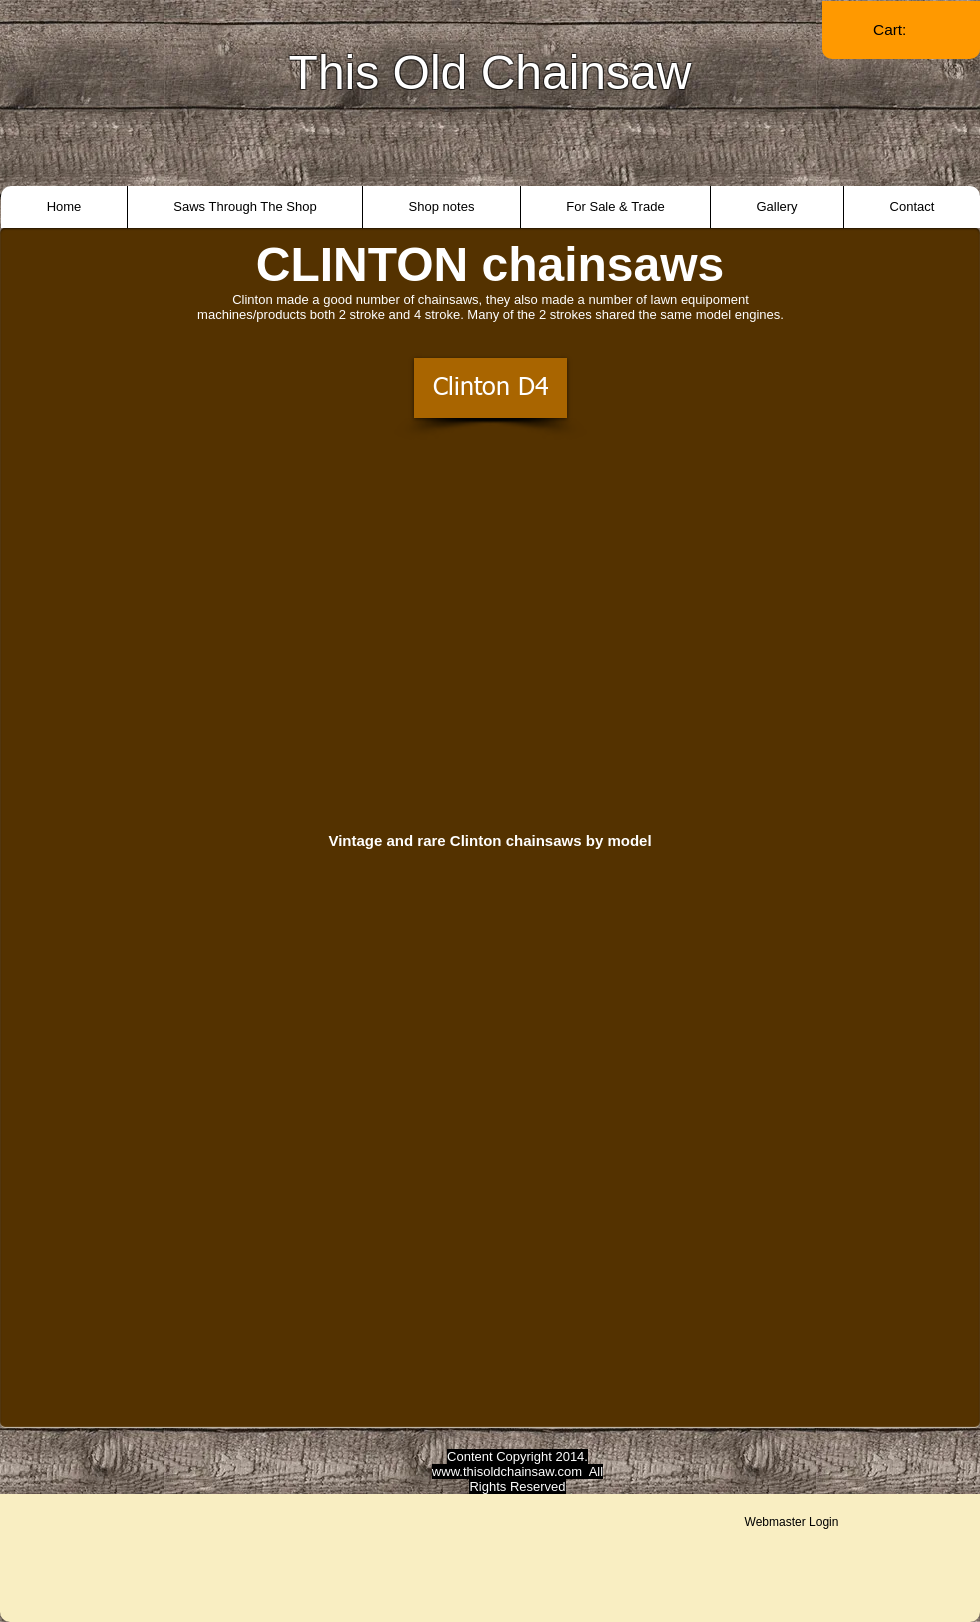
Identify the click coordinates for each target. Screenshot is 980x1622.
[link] (901, 30)
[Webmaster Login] (791, 1522)
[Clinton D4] (490, 388)
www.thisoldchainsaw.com (507, 1471)
